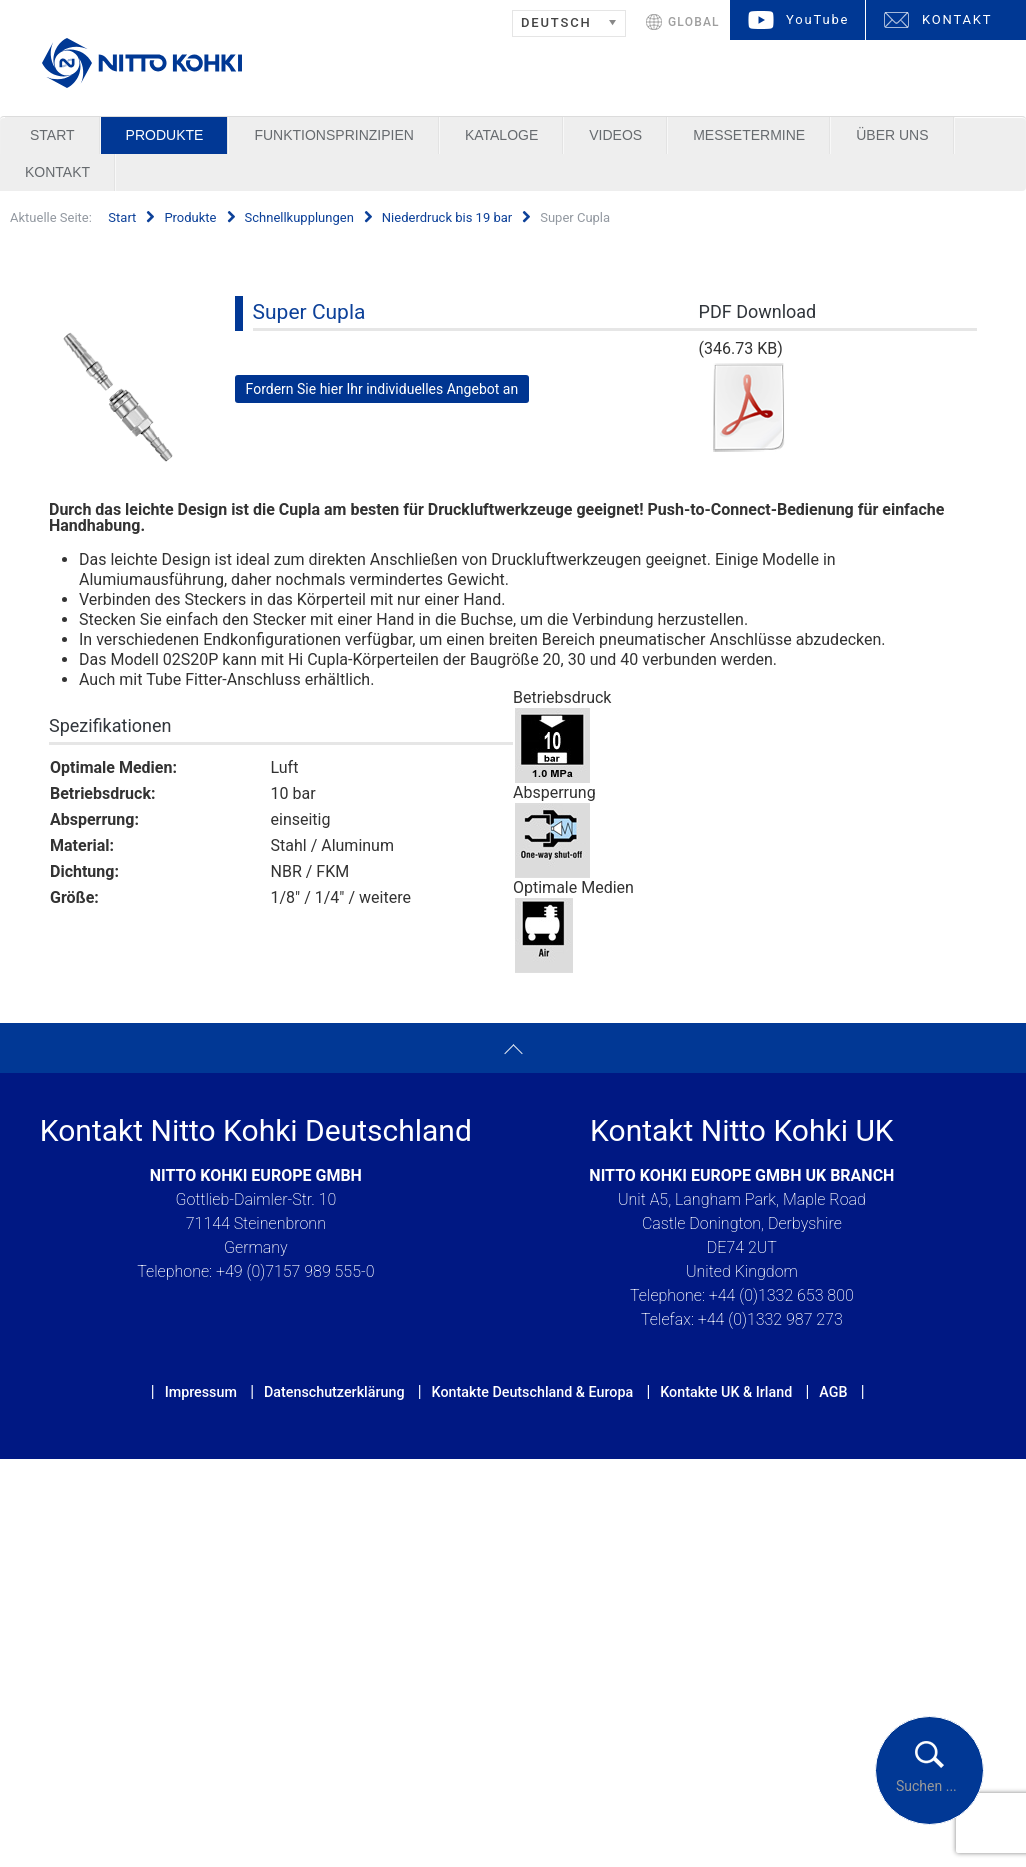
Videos (615, 135)
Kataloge (501, 135)
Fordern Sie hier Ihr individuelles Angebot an (382, 389)
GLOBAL (694, 22)
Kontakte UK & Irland (726, 1392)
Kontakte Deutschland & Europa (533, 1392)
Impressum (201, 1392)
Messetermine (749, 135)
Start (52, 135)
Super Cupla (309, 312)
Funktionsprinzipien (333, 135)
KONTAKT (957, 19)
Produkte (165, 135)
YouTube (817, 19)
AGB (833, 1392)
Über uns (892, 135)
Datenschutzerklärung (334, 1392)
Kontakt (57, 172)
